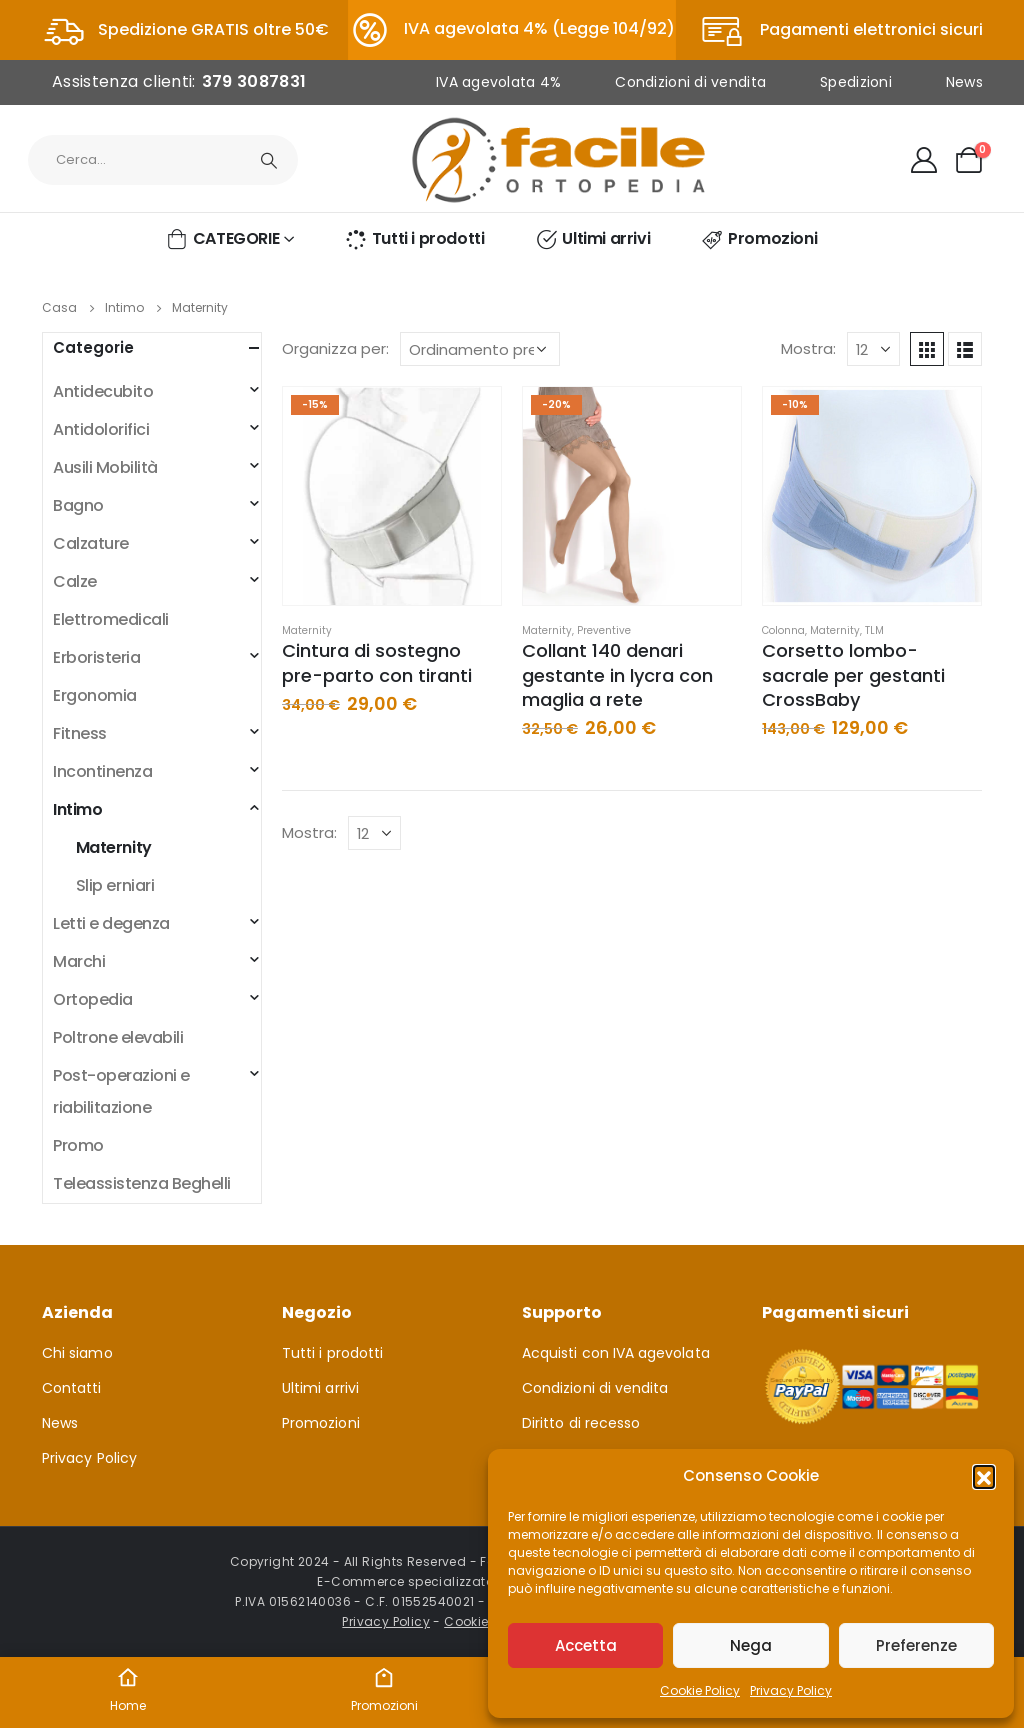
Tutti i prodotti (414, 239)
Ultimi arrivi (592, 239)
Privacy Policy (791, 1690)
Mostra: (808, 348)
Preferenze (916, 1645)
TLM (874, 630)
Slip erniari (115, 885)
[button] (984, 1476)
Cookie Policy (700, 1690)
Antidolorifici (101, 429)
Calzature (91, 543)
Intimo (77, 809)
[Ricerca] (269, 160)
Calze (75, 581)
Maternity (307, 630)
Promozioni (758, 239)
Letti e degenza (111, 923)
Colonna (783, 630)
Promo (78, 1145)
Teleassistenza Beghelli (142, 1183)
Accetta (586, 1645)
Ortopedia (93, 999)
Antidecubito (103, 391)
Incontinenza (102, 771)
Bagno (78, 505)
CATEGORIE (222, 239)
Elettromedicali (111, 619)
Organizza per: (335, 348)
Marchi (79, 961)
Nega (751, 1645)
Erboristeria (96, 657)
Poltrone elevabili (118, 1037)
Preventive (604, 630)
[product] (392, 496)
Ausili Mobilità (105, 467)
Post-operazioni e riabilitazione (121, 1091)
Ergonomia (95, 695)
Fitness (80, 733)
